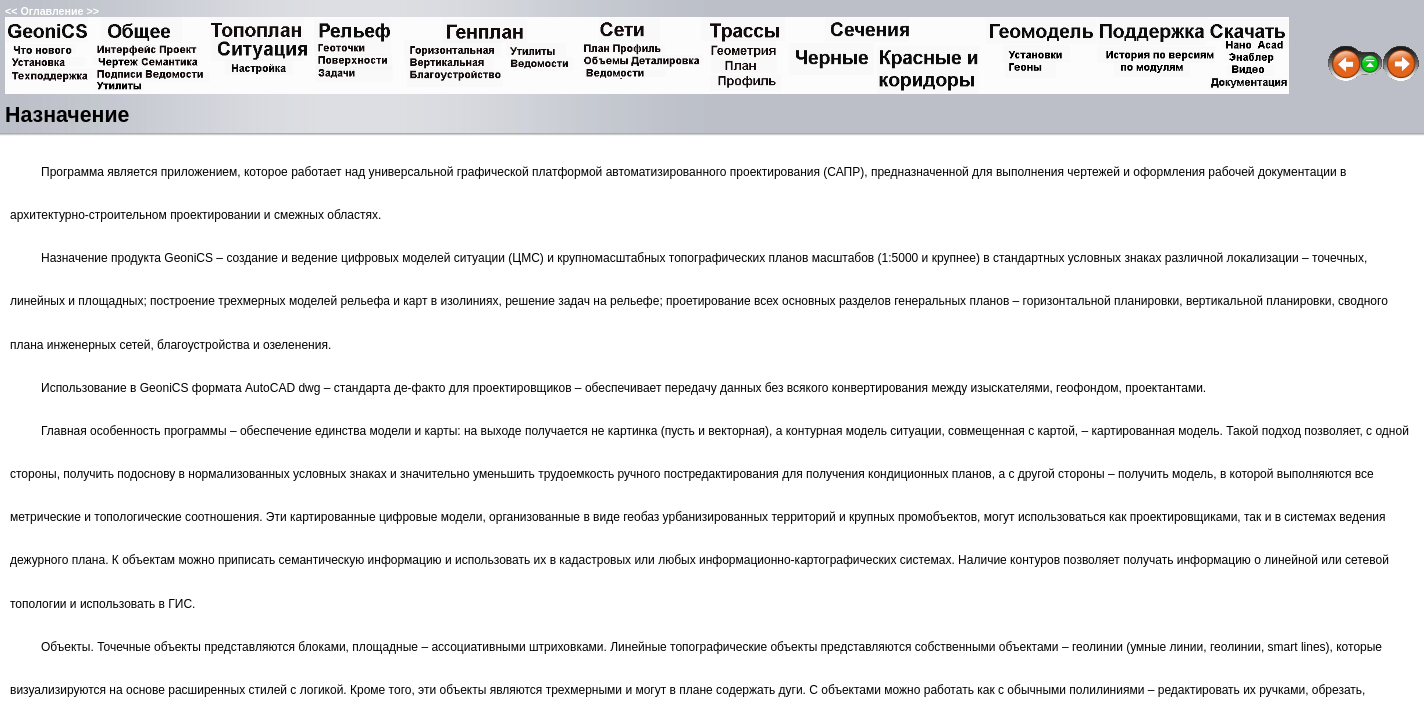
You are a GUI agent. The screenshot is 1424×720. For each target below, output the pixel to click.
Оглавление (51, 11)
